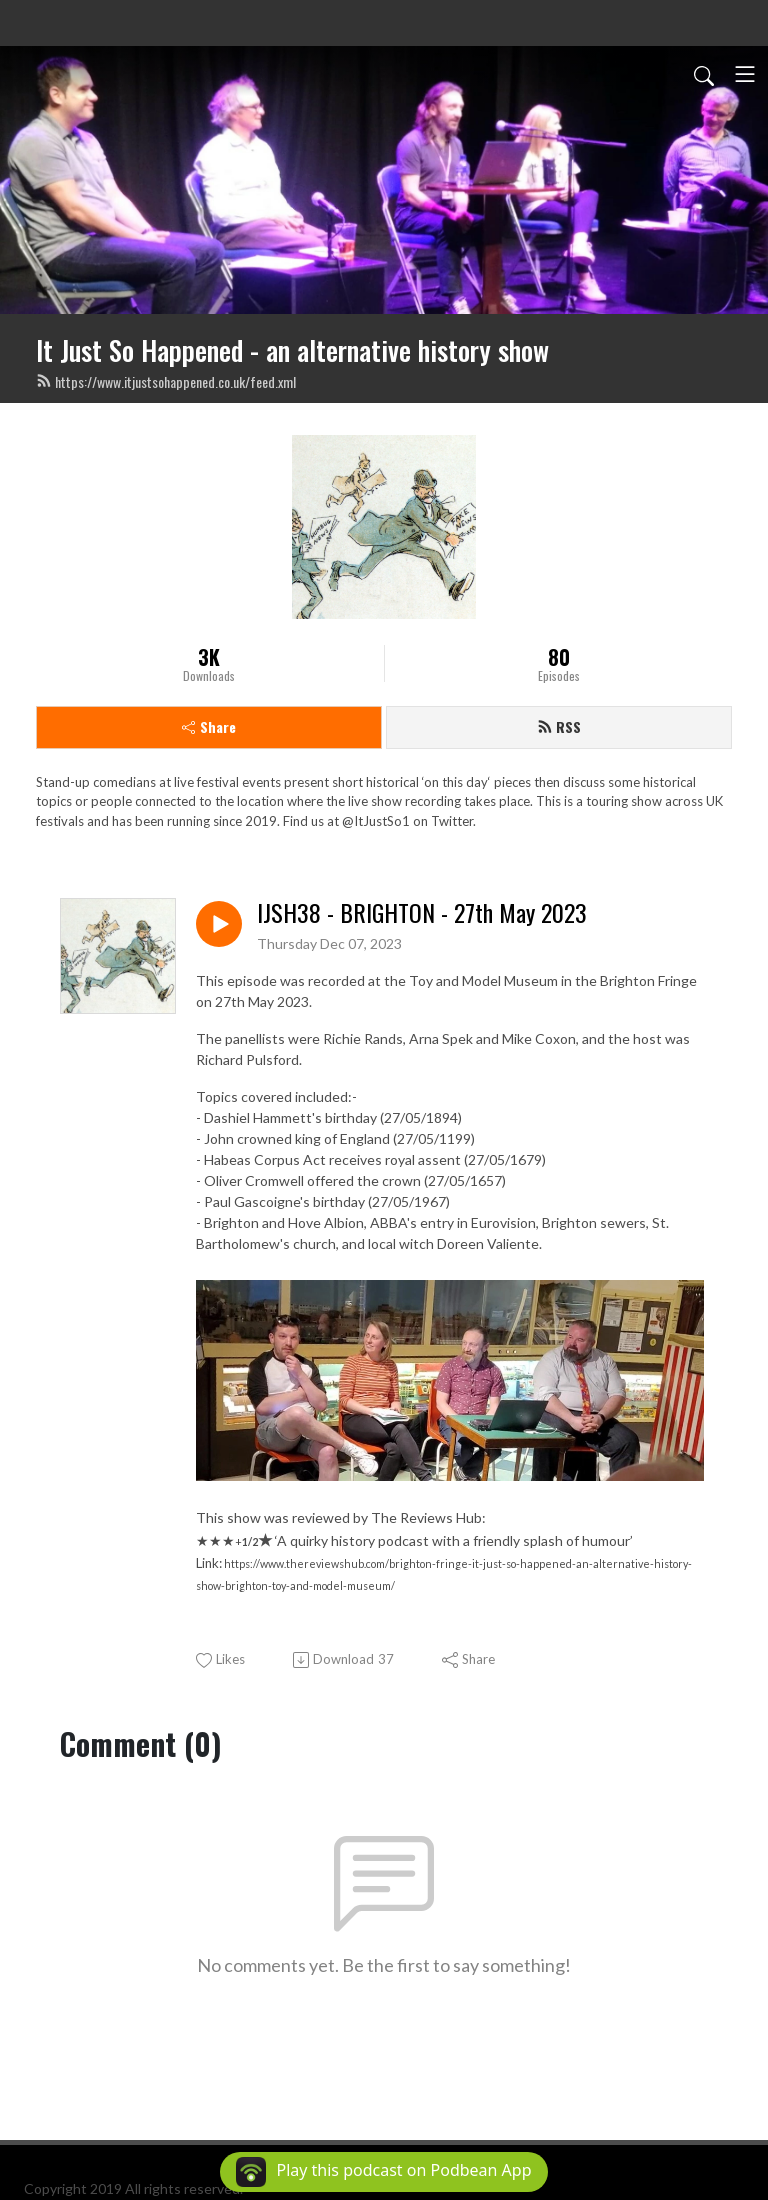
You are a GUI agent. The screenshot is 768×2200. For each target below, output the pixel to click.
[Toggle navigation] (745, 74)
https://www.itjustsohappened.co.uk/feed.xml (166, 381)
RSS (559, 726)
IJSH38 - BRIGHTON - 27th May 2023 (422, 912)
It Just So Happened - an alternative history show (292, 350)
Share (209, 726)
